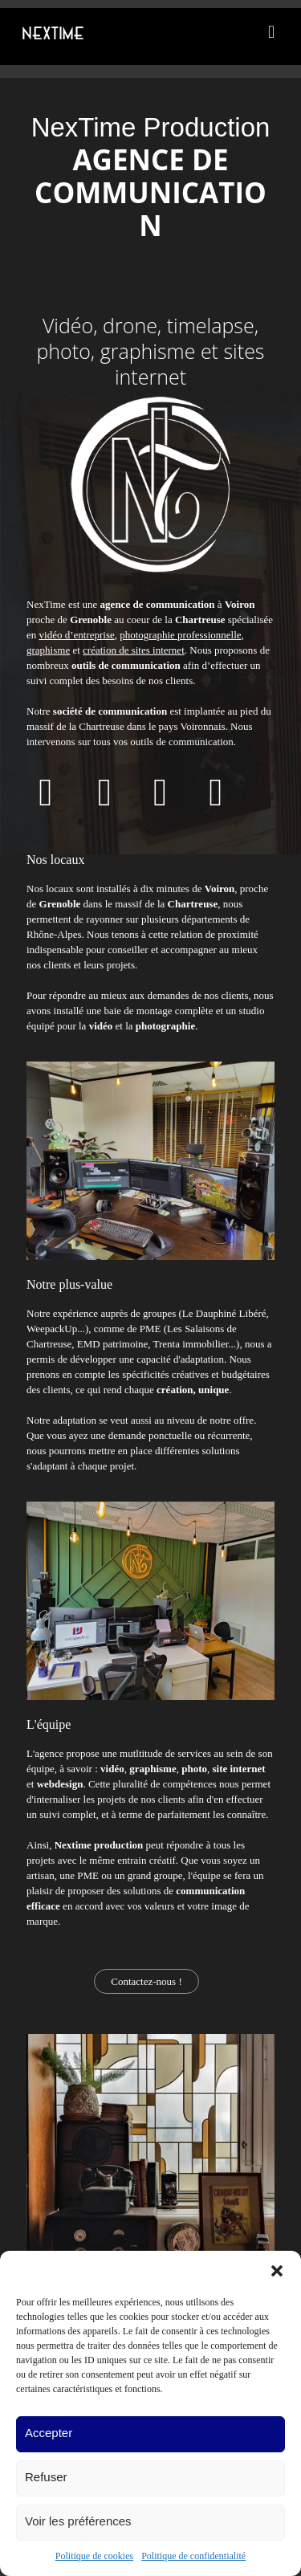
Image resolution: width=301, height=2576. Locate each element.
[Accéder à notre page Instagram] (216, 801)
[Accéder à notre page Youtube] (105, 801)
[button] (277, 2271)
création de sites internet (134, 650)
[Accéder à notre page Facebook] (45, 801)
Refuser (46, 2477)
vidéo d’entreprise (77, 635)
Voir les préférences (78, 2521)
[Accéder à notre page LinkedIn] (160, 801)
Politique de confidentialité (193, 2556)
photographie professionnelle (180, 635)
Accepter (48, 2432)
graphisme (48, 650)
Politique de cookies (94, 2556)
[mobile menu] (271, 32)
